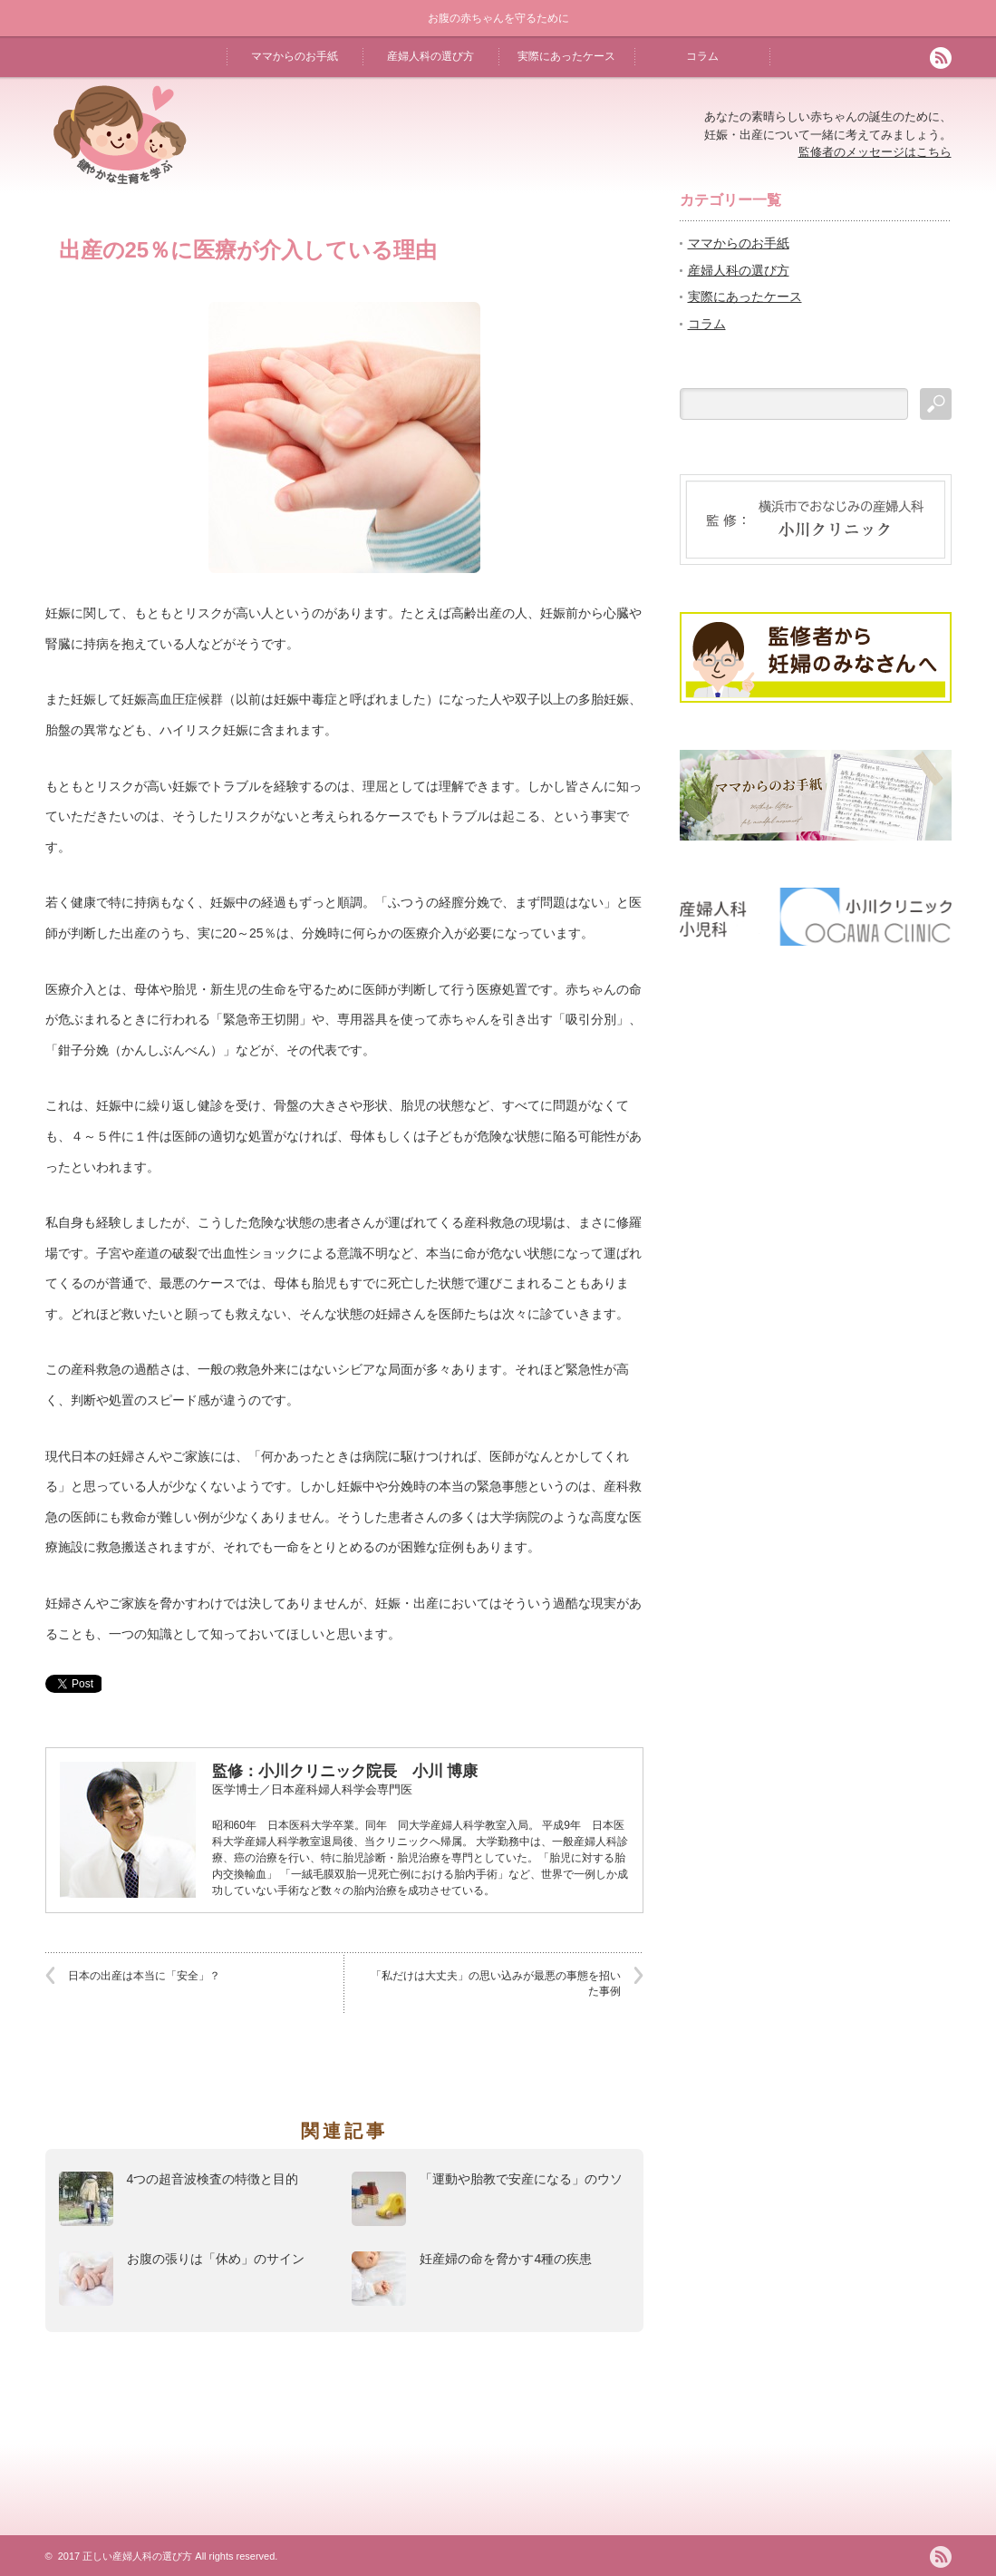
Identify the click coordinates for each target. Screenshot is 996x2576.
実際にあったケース (566, 56)
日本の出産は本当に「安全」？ (144, 1975)
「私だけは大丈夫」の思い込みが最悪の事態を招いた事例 (496, 1983)
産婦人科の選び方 (430, 56)
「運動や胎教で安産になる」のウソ (521, 2179)
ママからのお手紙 (294, 56)
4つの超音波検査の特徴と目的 (213, 2179)
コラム (702, 56)
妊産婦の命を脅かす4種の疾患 (506, 2258)
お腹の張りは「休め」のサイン (216, 2258)
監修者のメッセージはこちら (875, 152)
